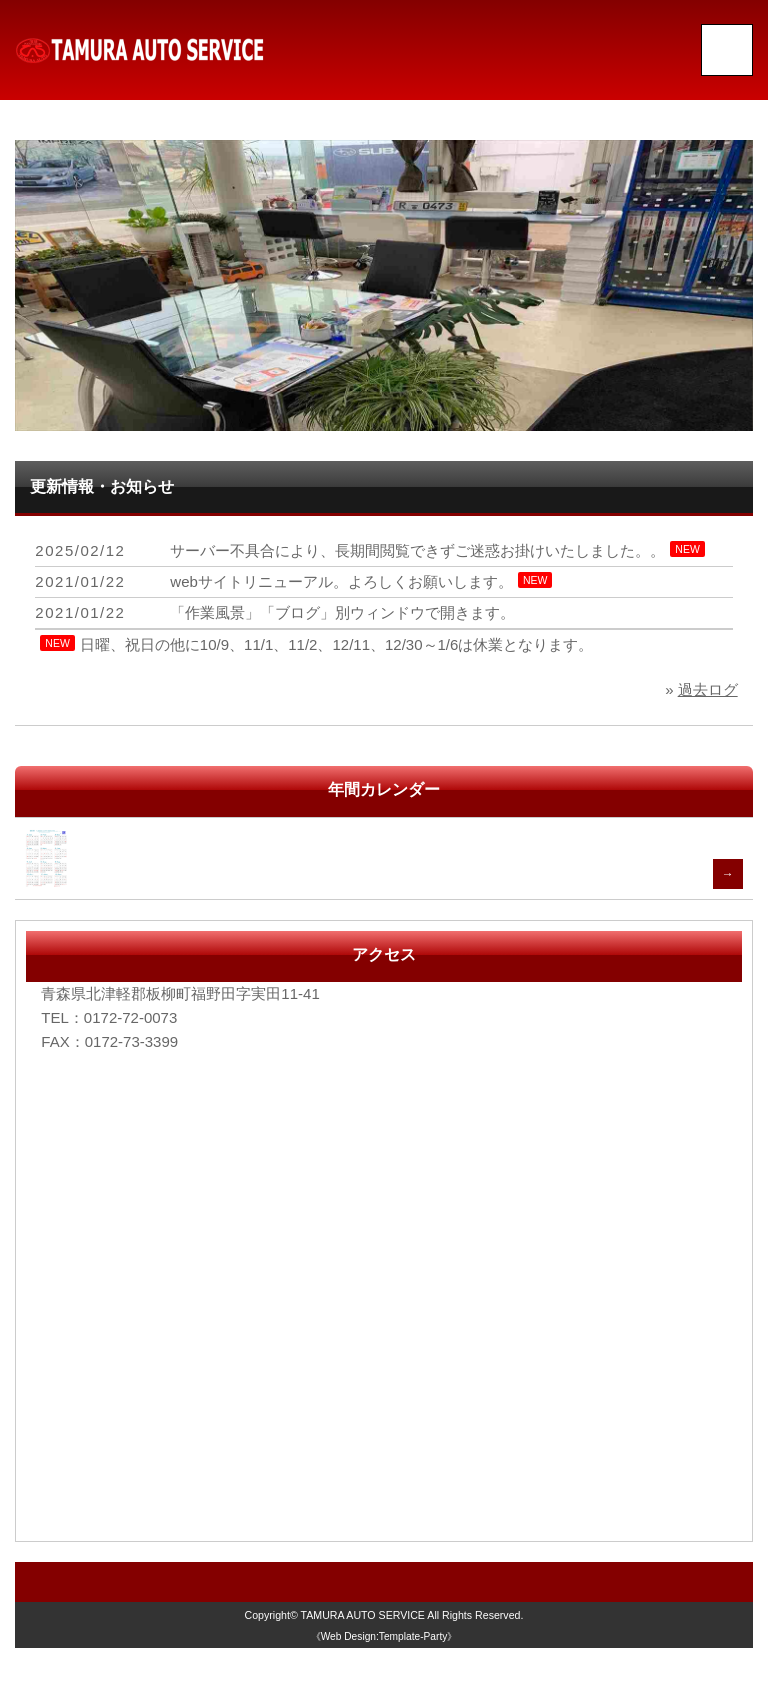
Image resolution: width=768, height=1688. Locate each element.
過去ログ (708, 689)
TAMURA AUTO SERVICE (363, 1615)
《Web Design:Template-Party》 (384, 1636)
